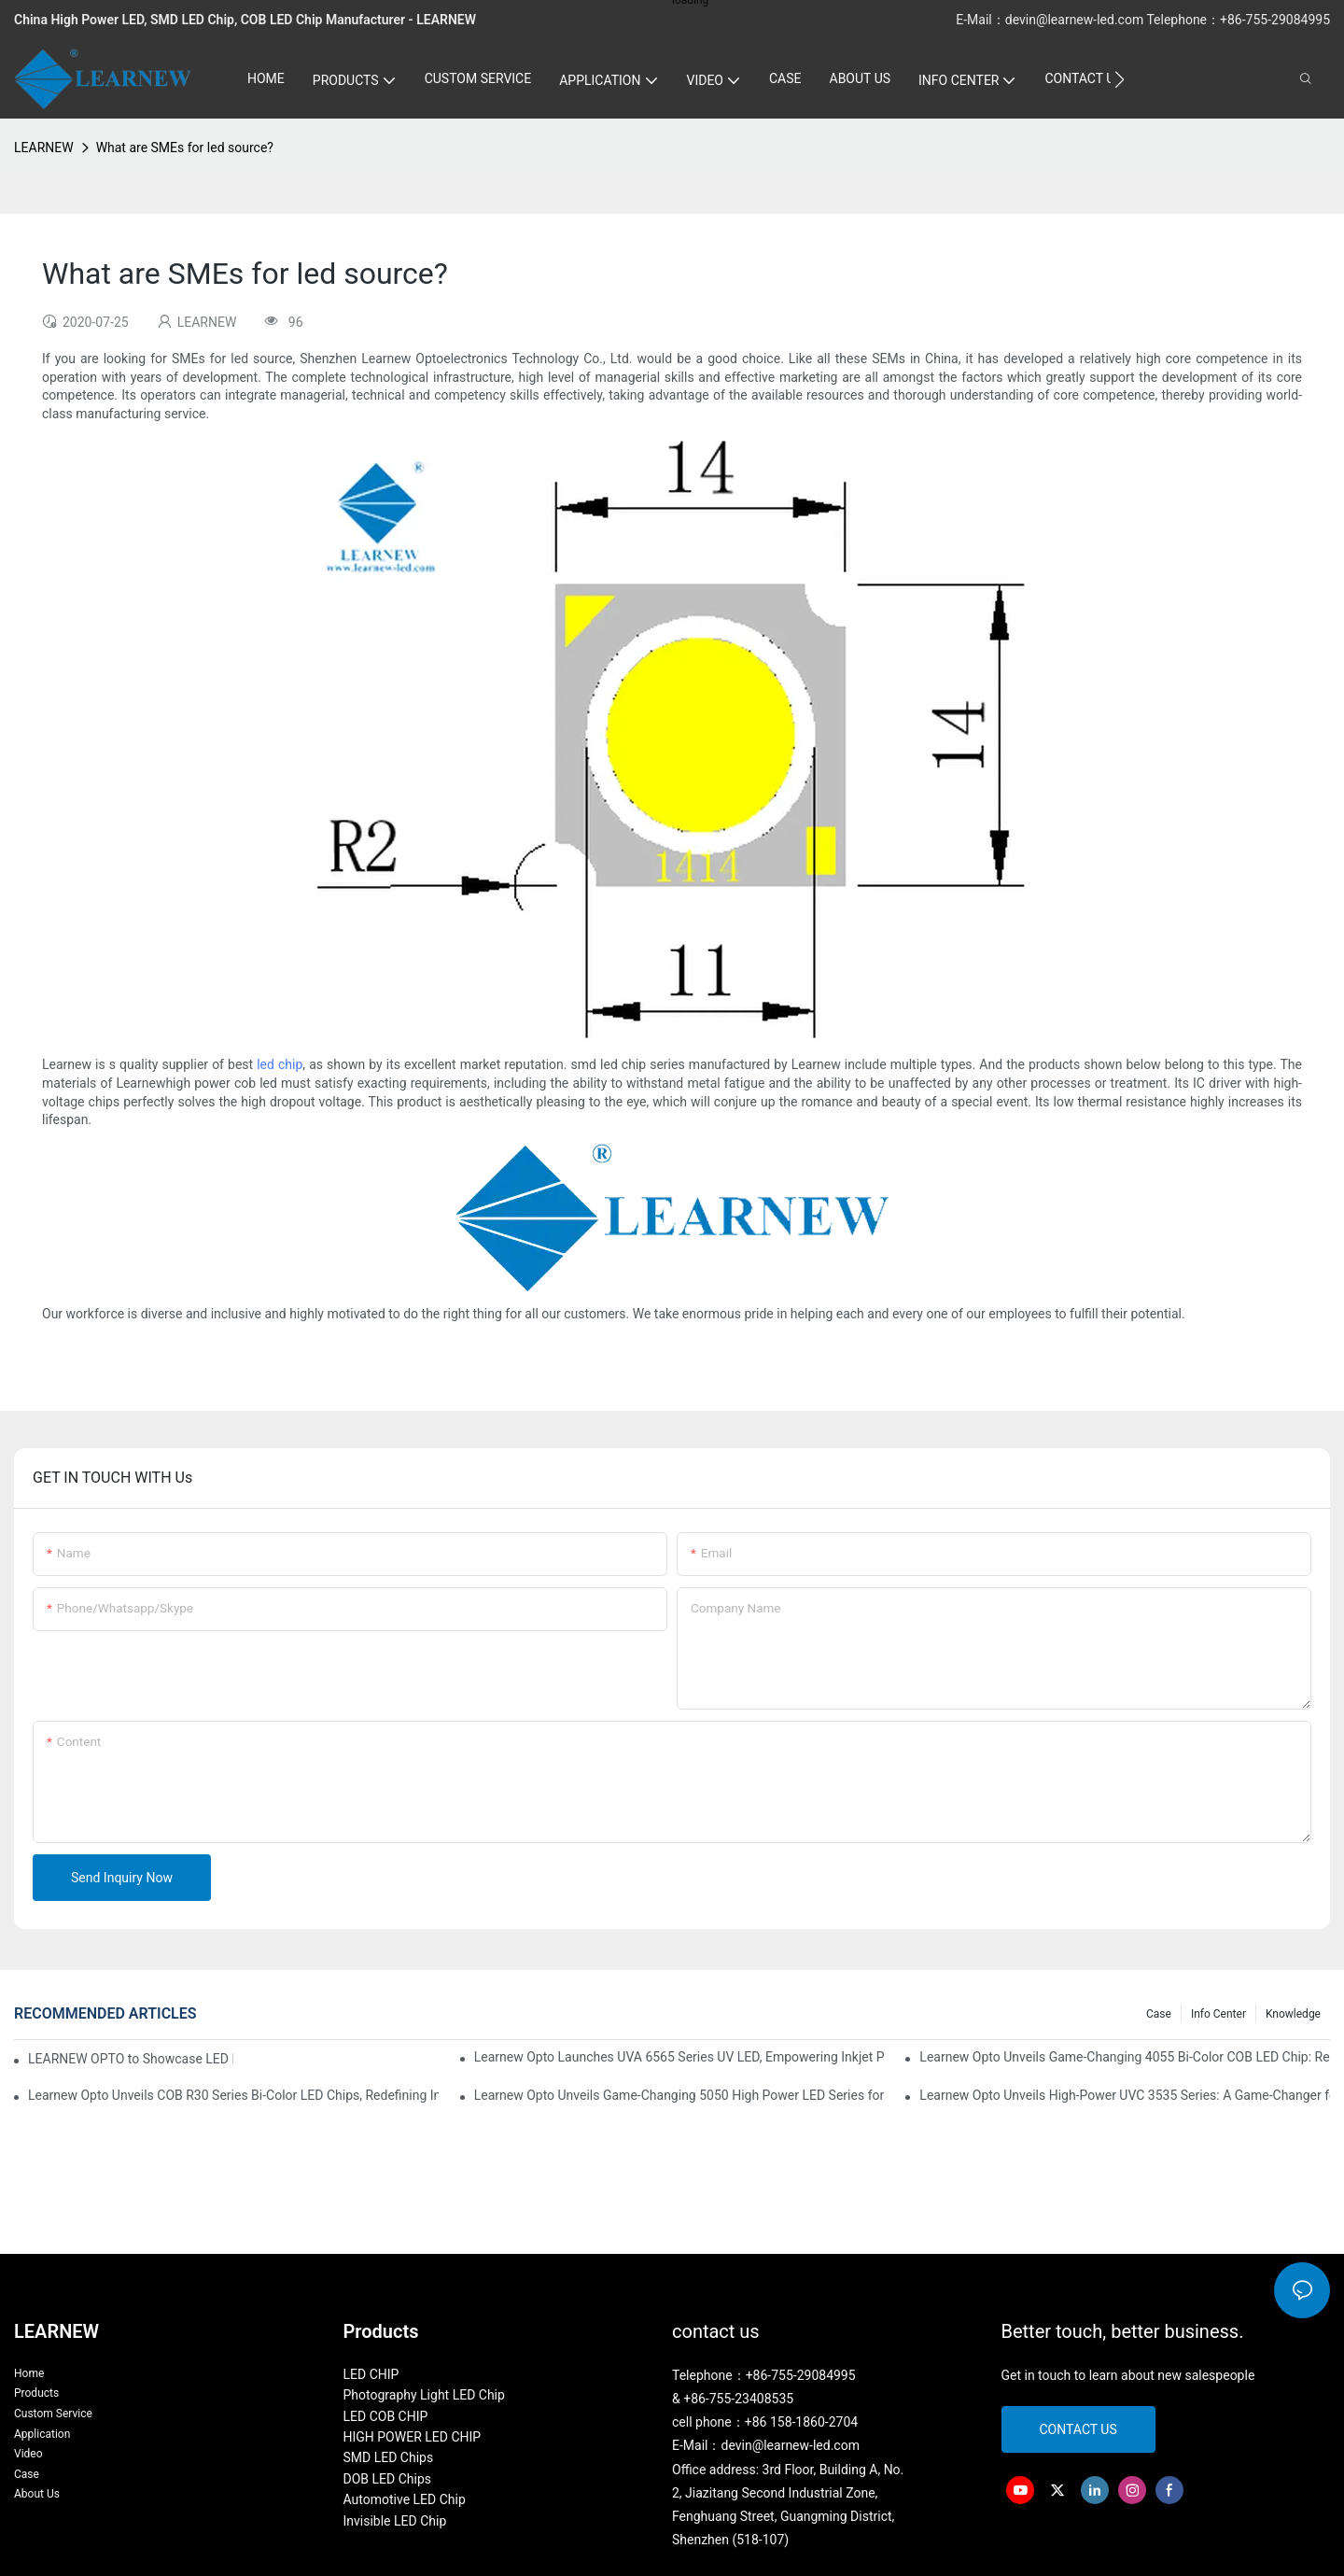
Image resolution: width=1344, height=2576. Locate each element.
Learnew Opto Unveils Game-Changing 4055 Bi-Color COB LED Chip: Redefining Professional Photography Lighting (1124, 2056)
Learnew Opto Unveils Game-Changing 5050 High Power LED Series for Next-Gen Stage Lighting (679, 2095)
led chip (279, 1064)
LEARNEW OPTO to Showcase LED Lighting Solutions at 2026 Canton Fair (130, 2058)
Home (29, 2373)
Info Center (1218, 2013)
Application (42, 2434)
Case (1158, 2013)
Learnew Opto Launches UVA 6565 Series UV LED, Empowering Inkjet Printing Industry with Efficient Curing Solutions (679, 2056)
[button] (1119, 79)
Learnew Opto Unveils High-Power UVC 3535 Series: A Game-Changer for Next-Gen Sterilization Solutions (1124, 2095)
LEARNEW (44, 147)
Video (28, 2453)
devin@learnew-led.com (1076, 19)
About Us (37, 2493)
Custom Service (53, 2413)
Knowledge (1293, 2013)
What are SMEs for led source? (184, 147)
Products (36, 2393)
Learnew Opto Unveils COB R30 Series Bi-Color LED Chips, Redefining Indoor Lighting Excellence (233, 2095)
